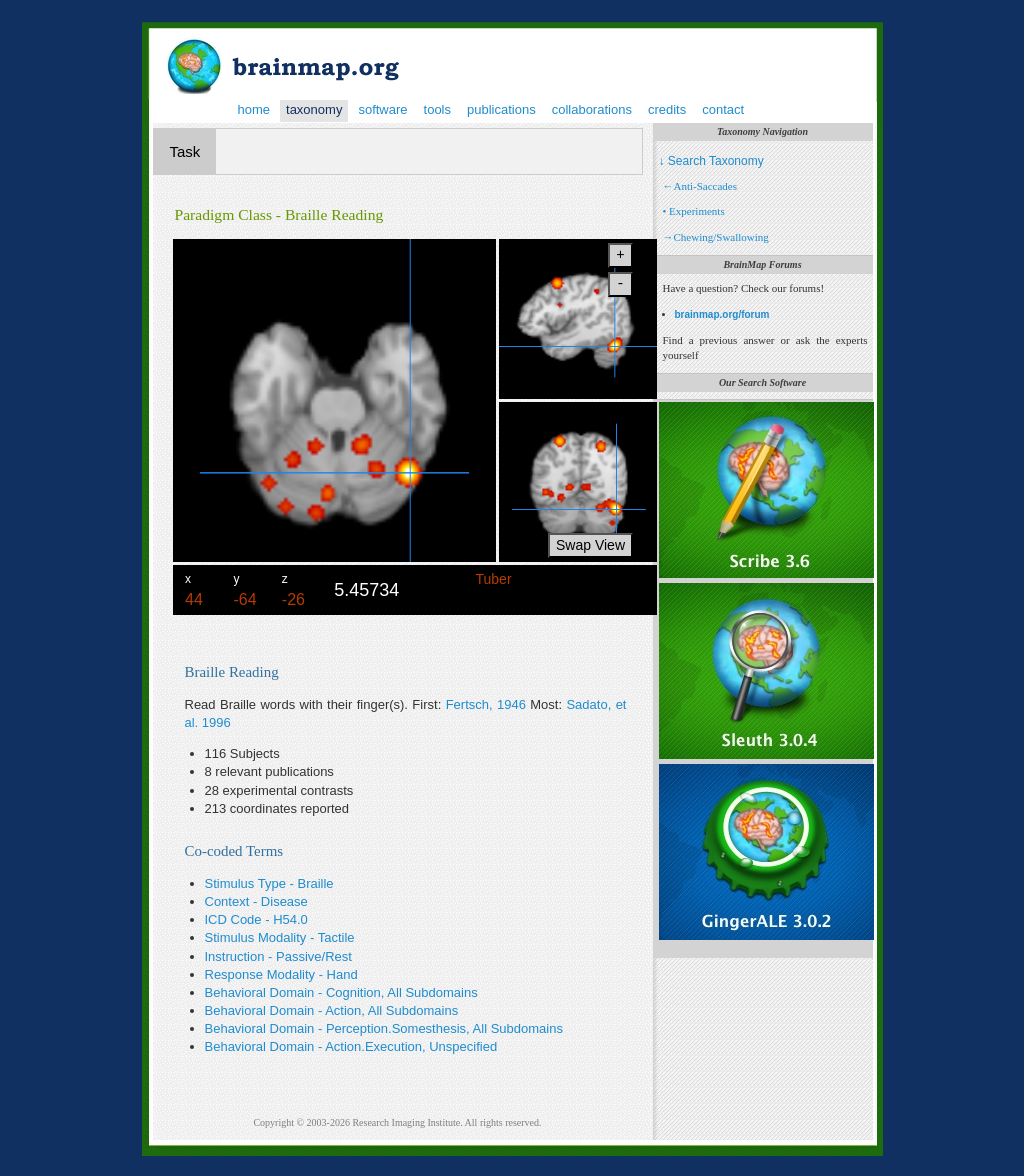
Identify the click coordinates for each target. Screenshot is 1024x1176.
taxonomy (314, 109)
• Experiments (694, 211)
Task (185, 151)
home (254, 109)
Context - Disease (256, 901)
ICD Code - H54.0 (256, 919)
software (382, 109)
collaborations (592, 109)
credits (667, 109)
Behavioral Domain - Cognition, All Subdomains (341, 992)
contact (723, 109)
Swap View (590, 545)
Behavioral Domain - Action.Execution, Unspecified (351, 1046)
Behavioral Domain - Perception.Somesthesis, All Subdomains (384, 1028)
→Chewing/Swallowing (716, 237)
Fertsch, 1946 (486, 704)
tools (437, 109)
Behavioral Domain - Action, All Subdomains (332, 1010)
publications (501, 109)
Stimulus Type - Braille (269, 883)
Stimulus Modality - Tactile (280, 937)
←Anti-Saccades (700, 186)
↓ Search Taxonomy (711, 161)
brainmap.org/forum (722, 314)
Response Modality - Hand (281, 974)
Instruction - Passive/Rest (278, 956)
